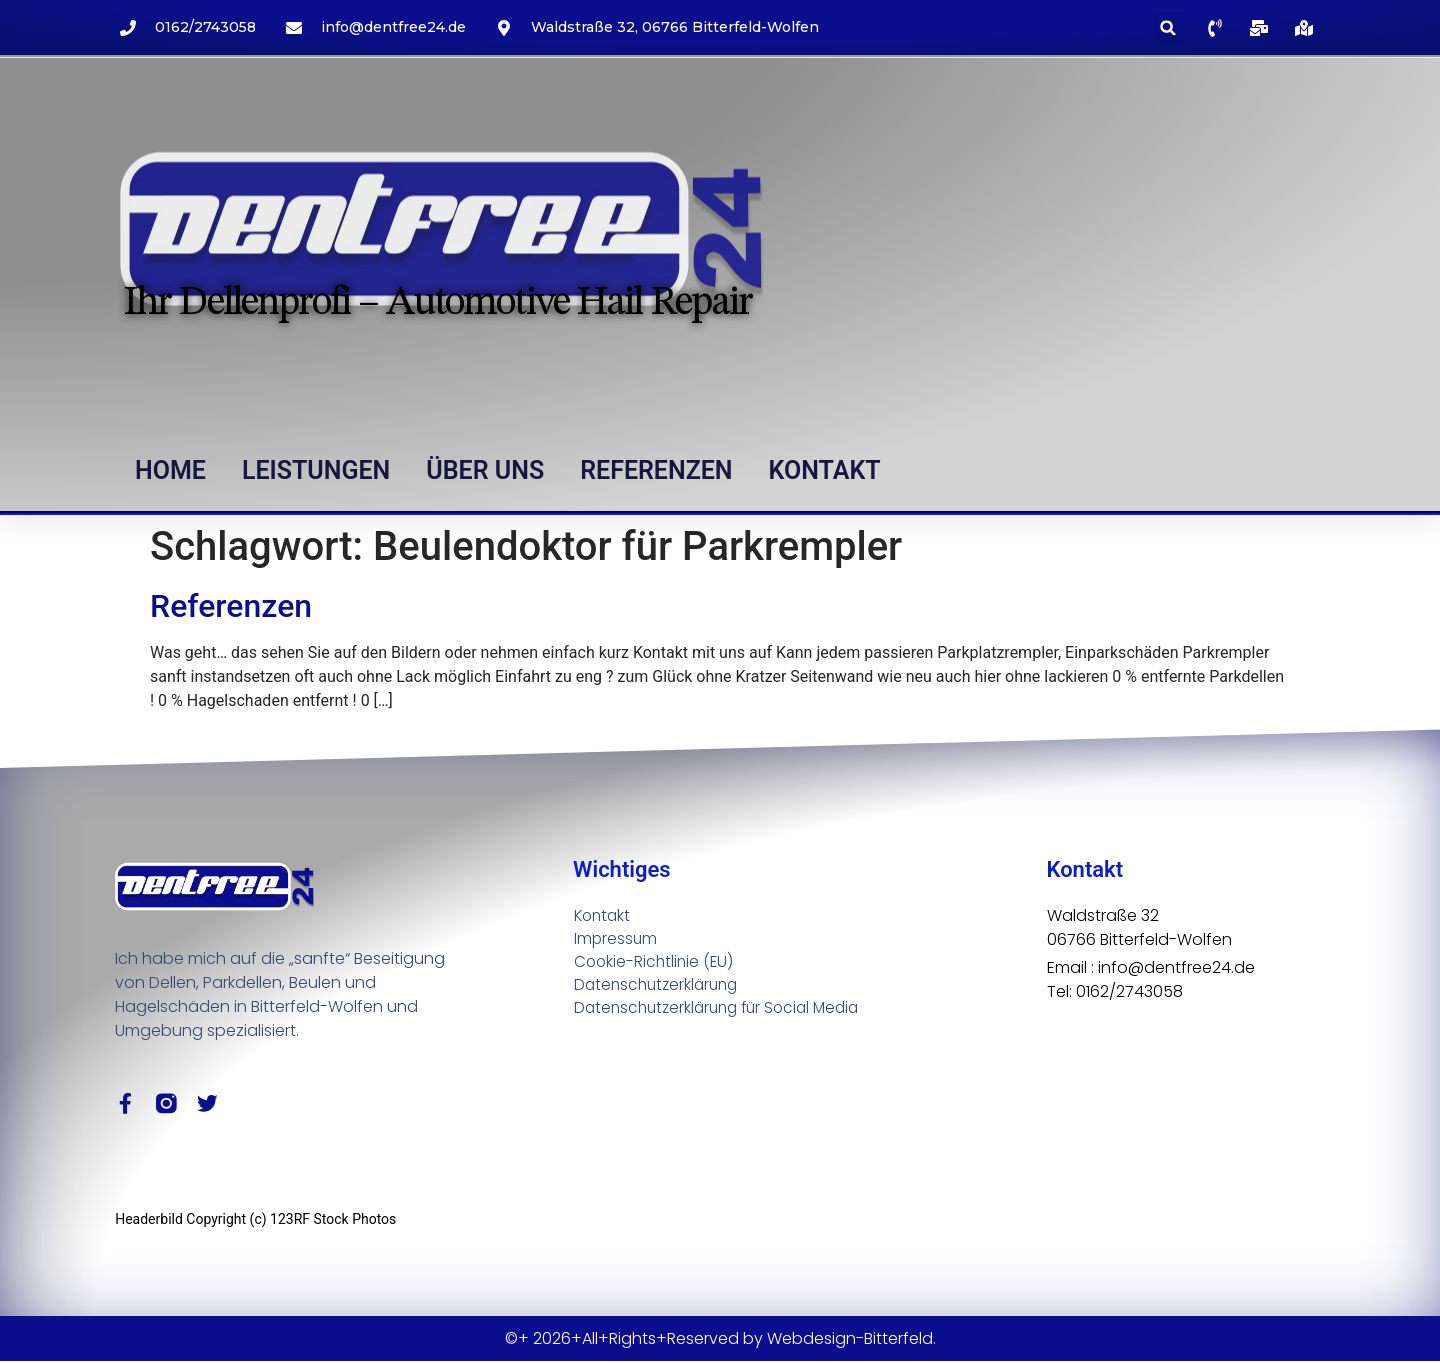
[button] (1168, 27)
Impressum (616, 938)
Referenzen (656, 470)
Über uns (485, 470)
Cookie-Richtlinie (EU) (656, 962)
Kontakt (825, 470)
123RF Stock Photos (333, 1220)
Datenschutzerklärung (660, 986)
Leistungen (316, 470)
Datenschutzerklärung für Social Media (724, 1010)
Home (170, 470)
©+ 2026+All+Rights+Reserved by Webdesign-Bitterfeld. (720, 1339)
